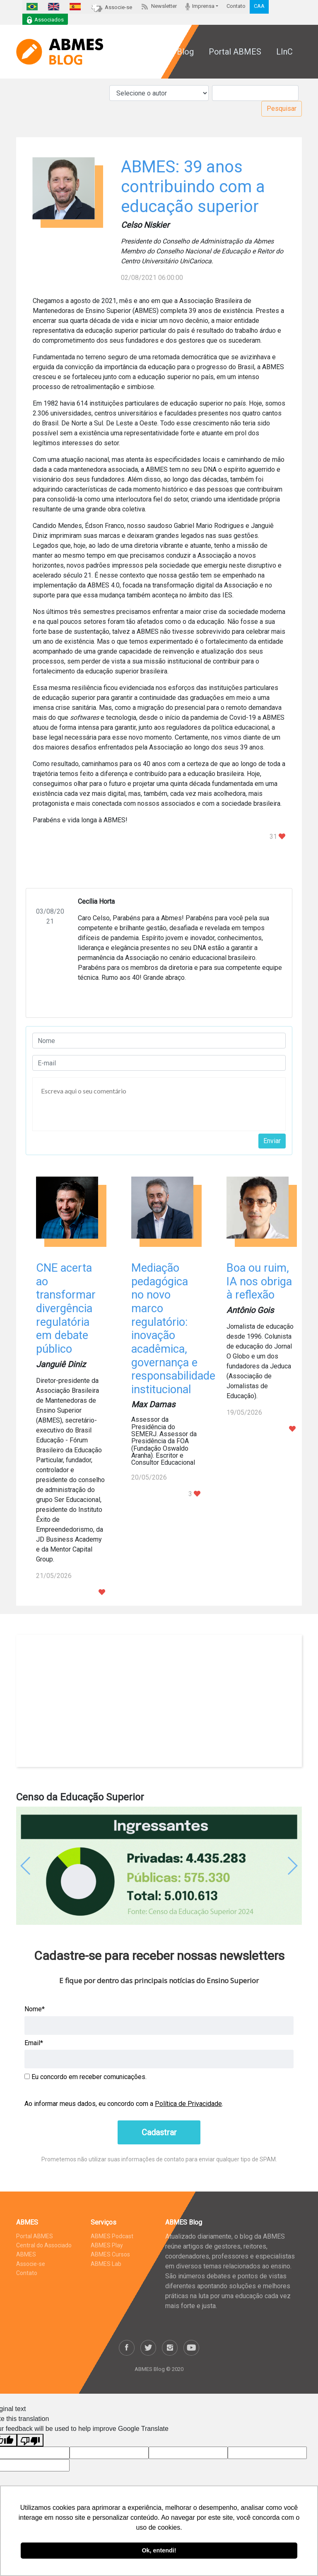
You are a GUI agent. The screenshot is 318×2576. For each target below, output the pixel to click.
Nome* (34, 2009)
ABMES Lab (106, 2264)
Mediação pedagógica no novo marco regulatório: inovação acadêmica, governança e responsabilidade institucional (173, 1328)
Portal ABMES (235, 52)
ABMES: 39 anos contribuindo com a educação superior (193, 186)
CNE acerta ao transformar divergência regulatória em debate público (66, 1308)
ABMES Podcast (112, 2236)
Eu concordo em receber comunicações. (85, 2077)
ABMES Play (107, 2245)
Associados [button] (45, 20)
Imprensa (199, 6)
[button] (37, 1866)
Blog (185, 52)
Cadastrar (159, 2132)
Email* (33, 2043)
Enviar (272, 1141)
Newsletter (158, 6)
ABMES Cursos (110, 2254)
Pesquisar (281, 108)
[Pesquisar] (255, 93)
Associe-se (111, 7)
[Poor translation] (30, 2440)
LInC (284, 52)
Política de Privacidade (188, 2104)
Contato (236, 6)
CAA (259, 6)
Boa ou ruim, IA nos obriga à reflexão (259, 1281)
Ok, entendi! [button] (159, 2550)
